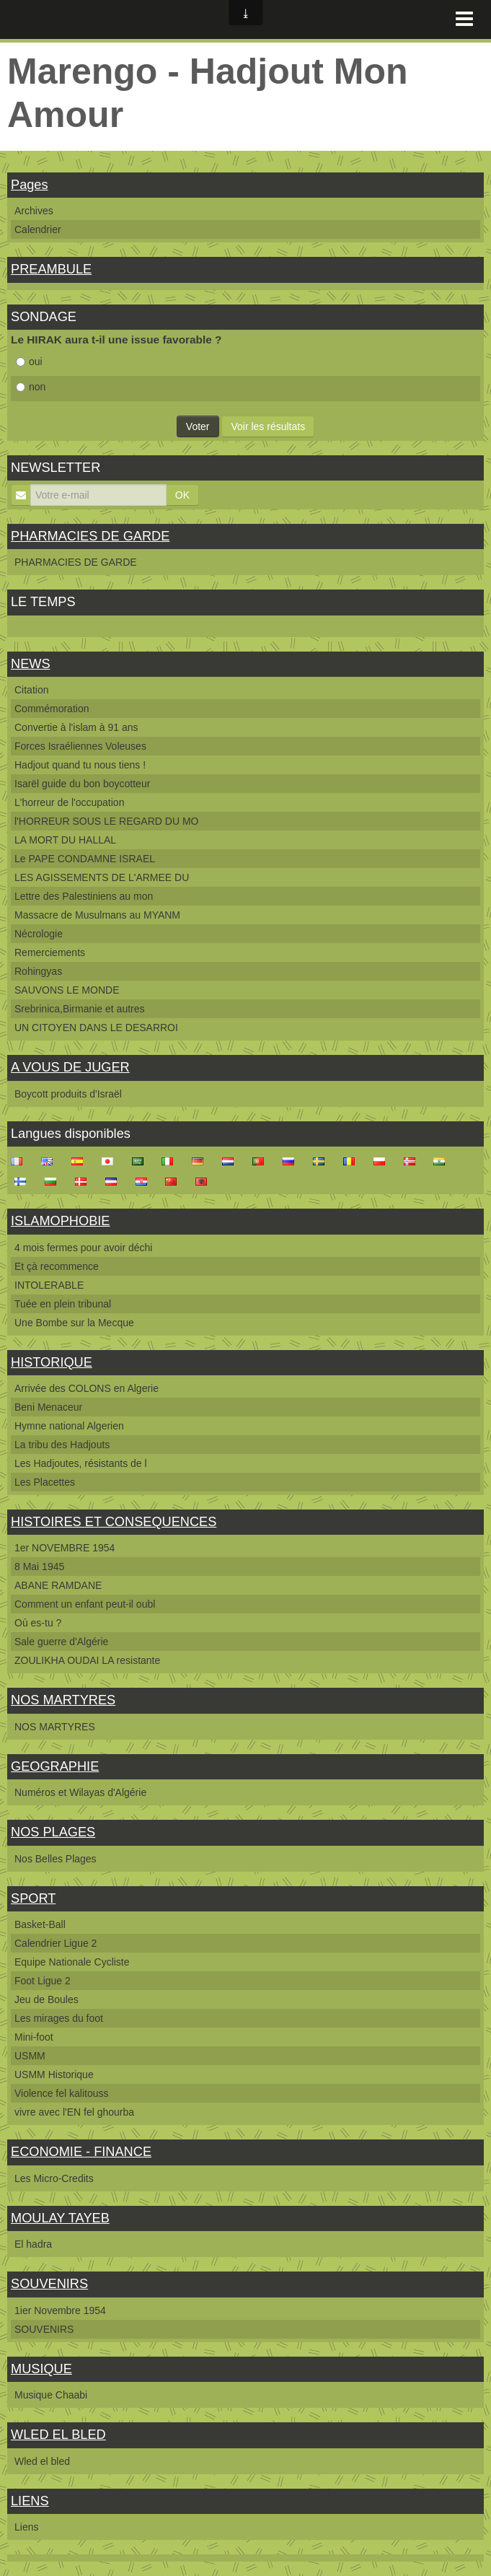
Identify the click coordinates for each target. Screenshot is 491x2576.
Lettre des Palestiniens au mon (83, 896)
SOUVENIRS (49, 2284)
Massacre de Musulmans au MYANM (97, 915)
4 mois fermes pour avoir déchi (83, 1247)
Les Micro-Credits (54, 2178)
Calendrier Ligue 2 (55, 1943)
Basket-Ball (40, 1924)
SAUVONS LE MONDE (66, 990)
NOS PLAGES (53, 1832)
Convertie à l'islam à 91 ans (76, 727)
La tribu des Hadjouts (62, 1444)
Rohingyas (38, 971)
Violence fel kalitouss (61, 2093)
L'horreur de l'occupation (69, 802)
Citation (31, 690)
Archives (33, 210)
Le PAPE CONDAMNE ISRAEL (84, 858)
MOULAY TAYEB (60, 2218)
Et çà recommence (56, 1266)
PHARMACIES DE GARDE (90, 536)
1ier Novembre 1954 (60, 2310)
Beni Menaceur (48, 1407)
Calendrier (37, 229)
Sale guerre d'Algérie (61, 1641)
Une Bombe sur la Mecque (74, 1322)
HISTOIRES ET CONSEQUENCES (113, 1522)
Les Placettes (44, 1482)
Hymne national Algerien (69, 1426)
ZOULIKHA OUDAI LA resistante (87, 1660)
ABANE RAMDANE (58, 1585)
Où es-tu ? (37, 1623)
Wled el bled (42, 2461)
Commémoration (51, 708)
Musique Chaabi (50, 2395)
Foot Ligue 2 (42, 1980)
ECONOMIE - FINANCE (81, 2152)
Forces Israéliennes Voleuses (80, 746)
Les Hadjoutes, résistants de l (80, 1463)
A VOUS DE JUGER (70, 1067)
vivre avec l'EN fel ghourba (74, 2112)
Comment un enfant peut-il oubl (84, 1604)
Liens (26, 2527)
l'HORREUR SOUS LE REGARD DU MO (106, 821)
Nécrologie (38, 933)
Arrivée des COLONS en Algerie (86, 1388)
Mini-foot (33, 2037)
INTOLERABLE (49, 1285)
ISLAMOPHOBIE (60, 1221)
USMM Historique (54, 2074)
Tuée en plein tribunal (62, 1304)
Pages (29, 185)
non (30, 387)
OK (182, 495)
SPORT (33, 1898)
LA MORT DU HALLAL (65, 840)
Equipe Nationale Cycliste (72, 1962)
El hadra (33, 2244)
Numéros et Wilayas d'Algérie (80, 1792)
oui (29, 361)
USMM (29, 2056)
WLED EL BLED (58, 2434)
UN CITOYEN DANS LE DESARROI (96, 1027)
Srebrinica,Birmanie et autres (79, 1009)
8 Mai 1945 (39, 1566)
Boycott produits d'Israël (68, 1094)
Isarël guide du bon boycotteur (82, 783)
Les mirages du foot (58, 2018)
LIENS (30, 2501)
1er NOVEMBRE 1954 (64, 1548)
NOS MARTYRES (63, 1700)
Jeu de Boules (46, 1999)
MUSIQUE (41, 2369)
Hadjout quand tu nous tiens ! (80, 765)
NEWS (30, 664)
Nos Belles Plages (55, 1859)
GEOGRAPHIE (55, 1766)
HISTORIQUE (51, 1362)
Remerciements (49, 952)
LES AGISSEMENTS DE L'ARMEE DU (101, 877)
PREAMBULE (51, 269)
